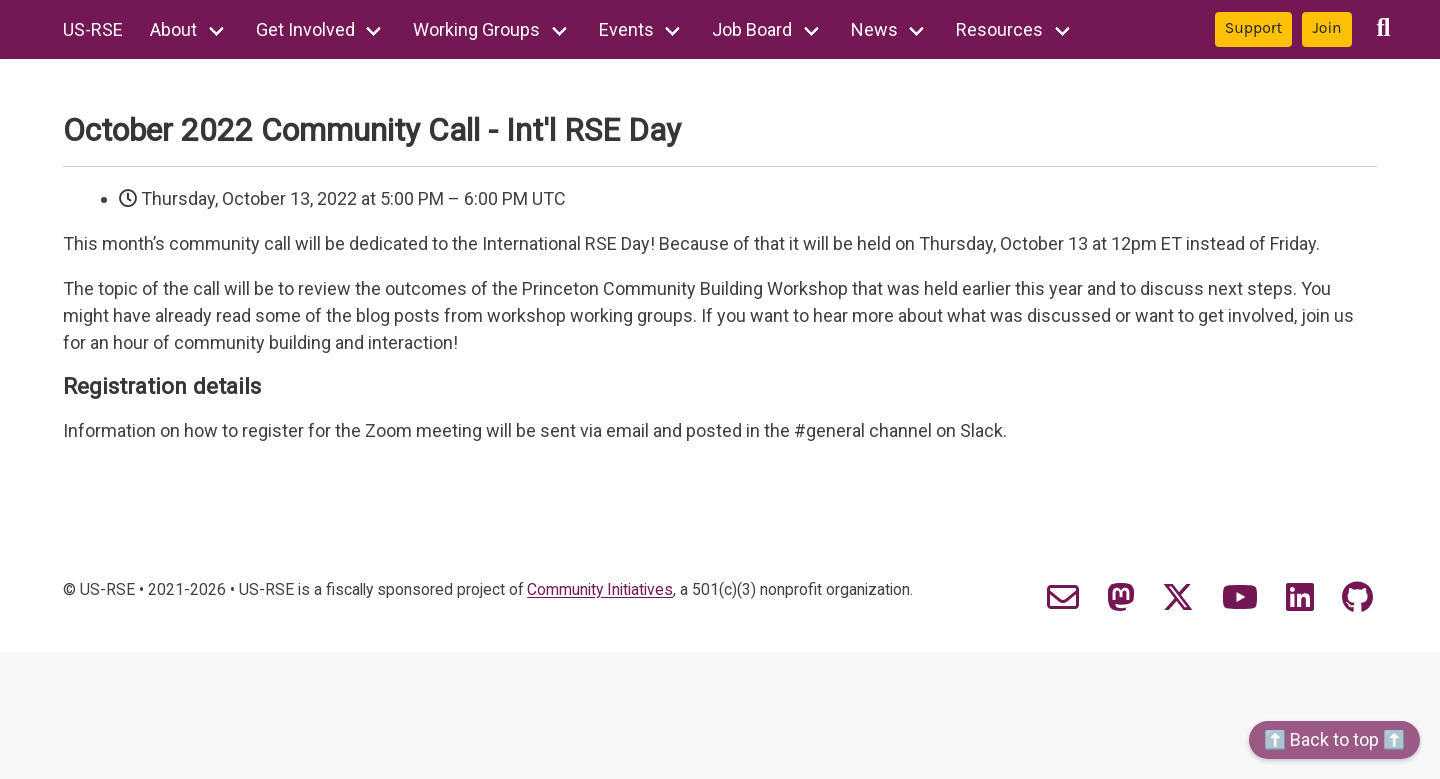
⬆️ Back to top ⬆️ (1334, 739)
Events (626, 29)
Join (1326, 28)
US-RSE (93, 29)
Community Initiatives (600, 590)
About (173, 29)
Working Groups (476, 29)
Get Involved (305, 29)
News (874, 29)
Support (1254, 28)
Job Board (752, 29)
